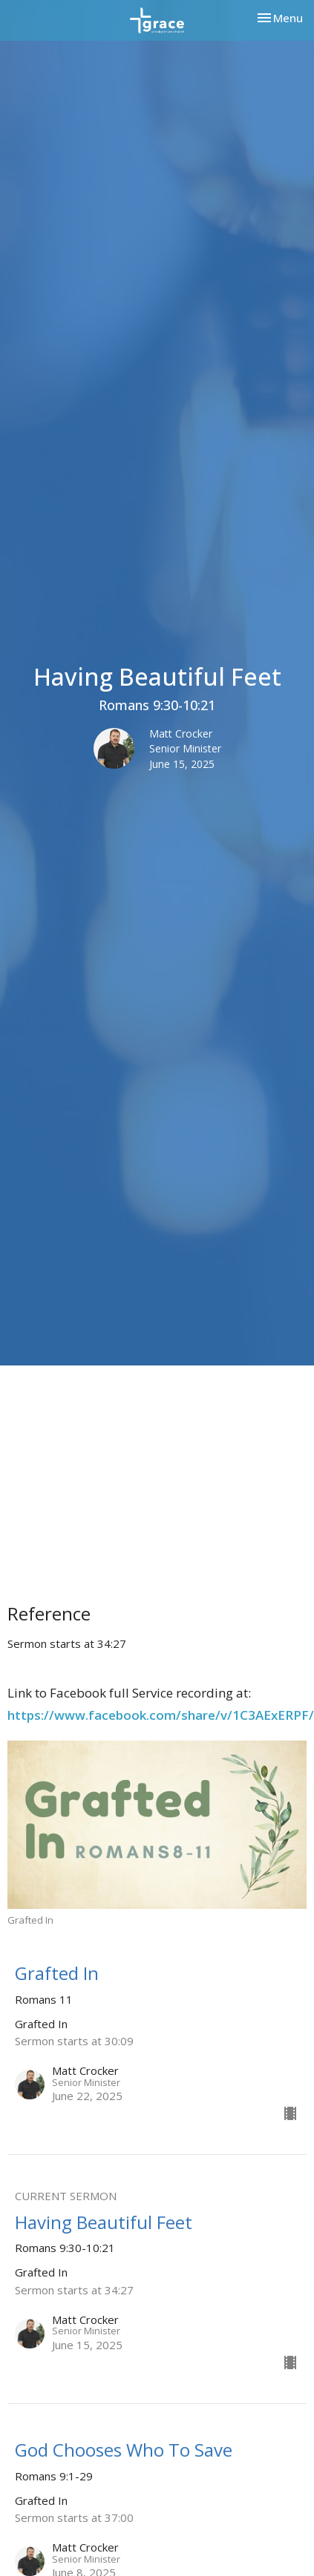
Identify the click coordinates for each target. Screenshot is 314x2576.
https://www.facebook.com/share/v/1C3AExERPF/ (160, 1715)
